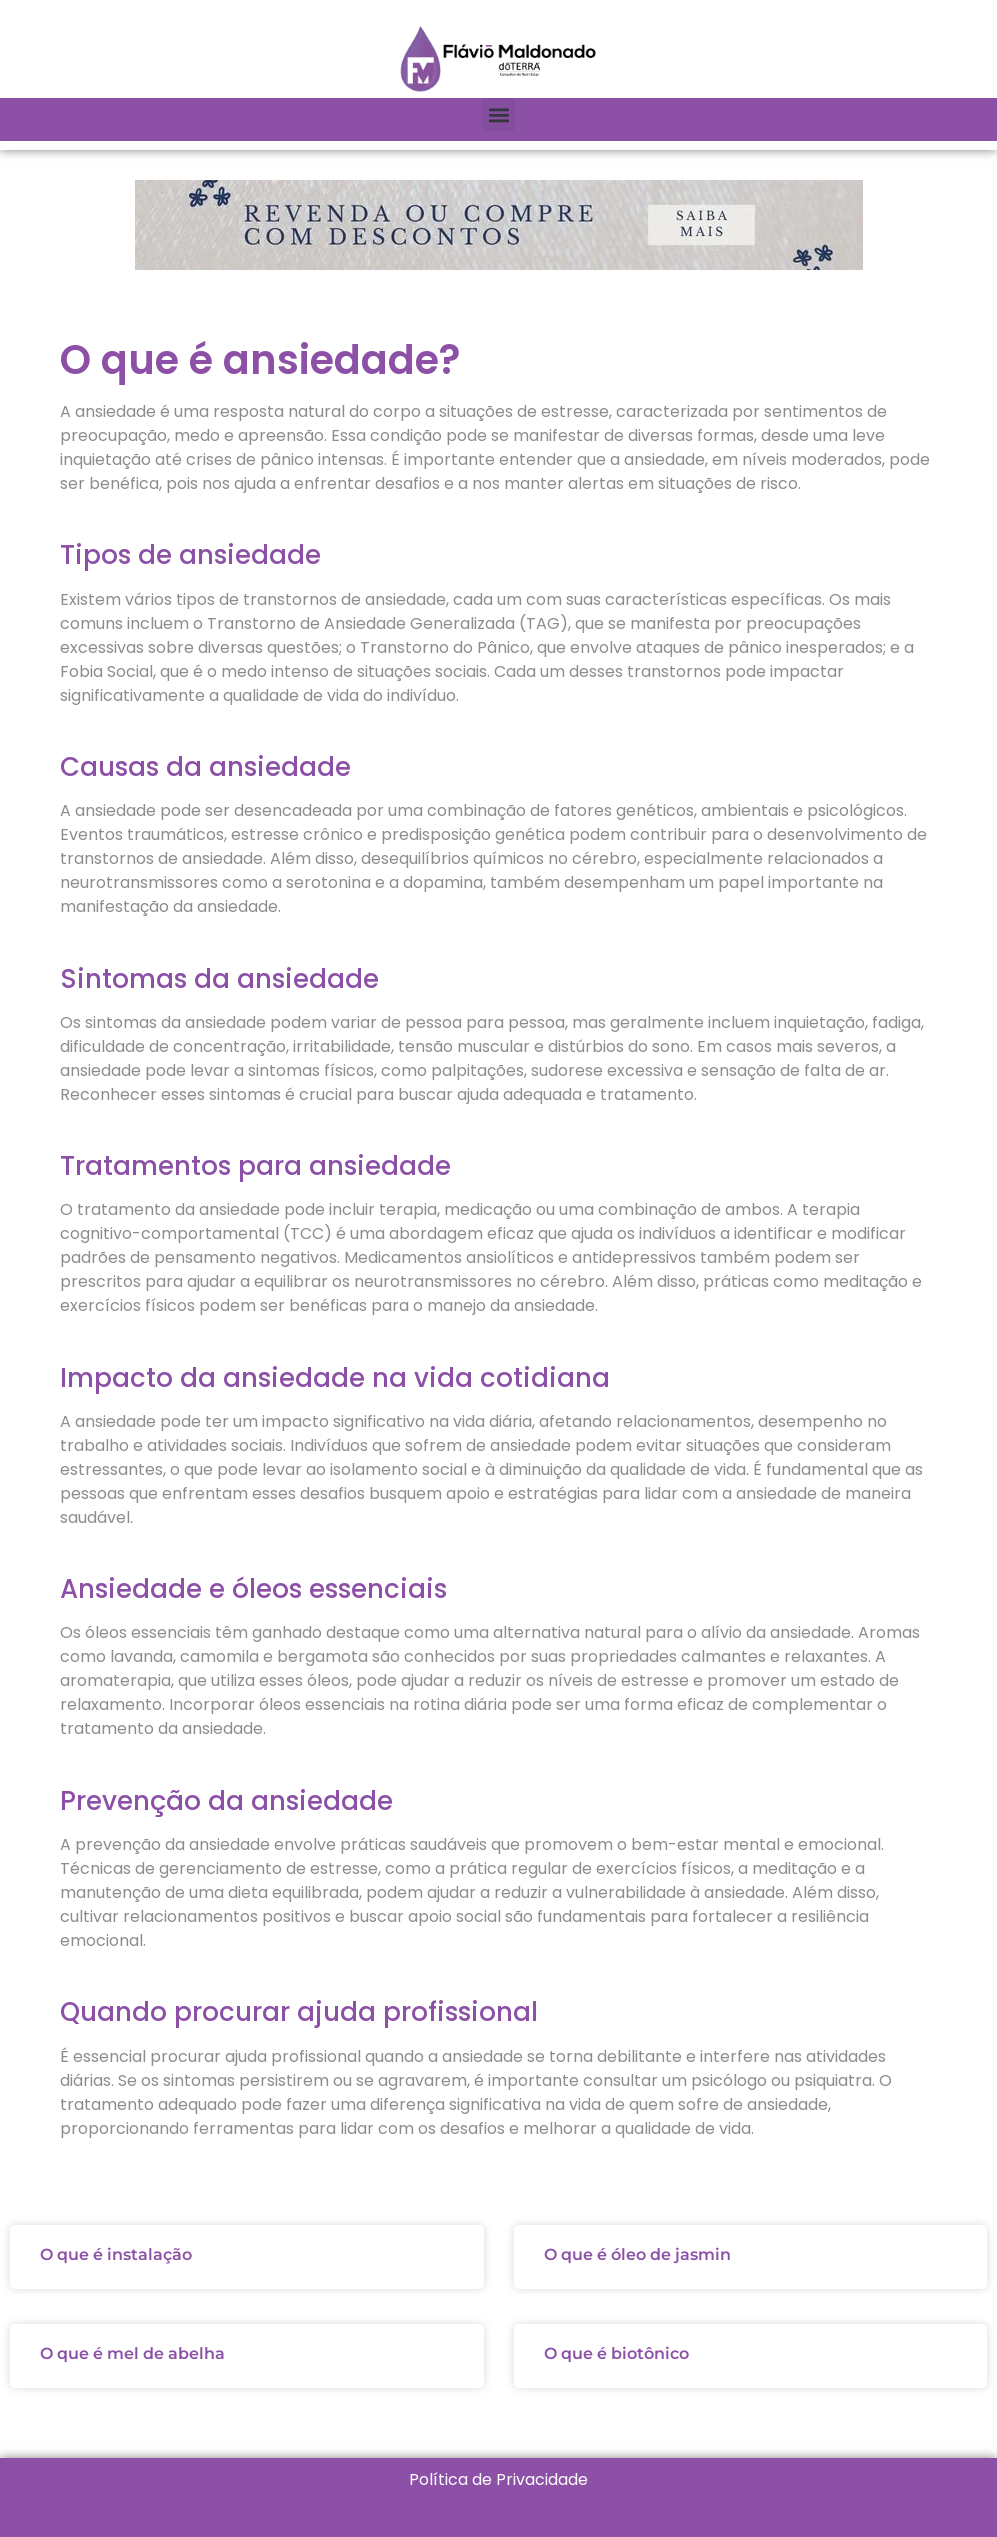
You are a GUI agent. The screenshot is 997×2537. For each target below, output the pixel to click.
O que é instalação (116, 2254)
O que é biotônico (616, 2353)
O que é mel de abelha (132, 2353)
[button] (498, 114)
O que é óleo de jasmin (637, 2254)
